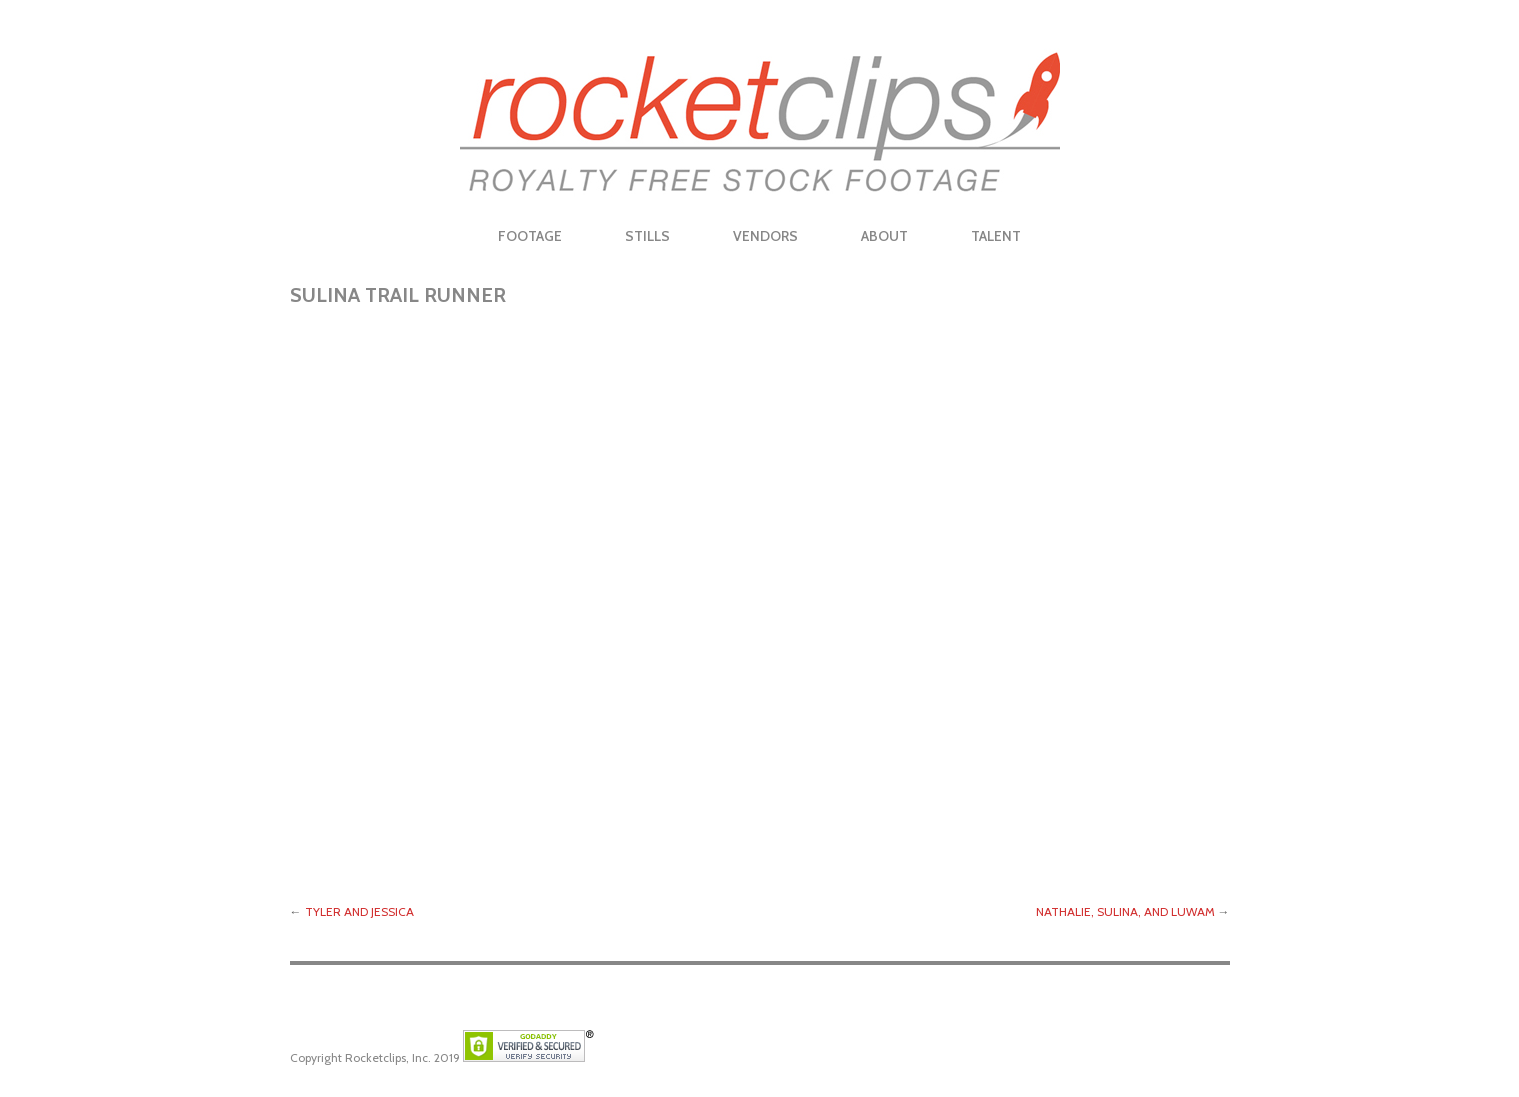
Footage (530, 236)
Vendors (765, 236)
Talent (996, 236)
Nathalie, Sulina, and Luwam (1125, 911)
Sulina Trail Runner (398, 295)
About (884, 236)
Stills (647, 236)
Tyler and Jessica (359, 911)
